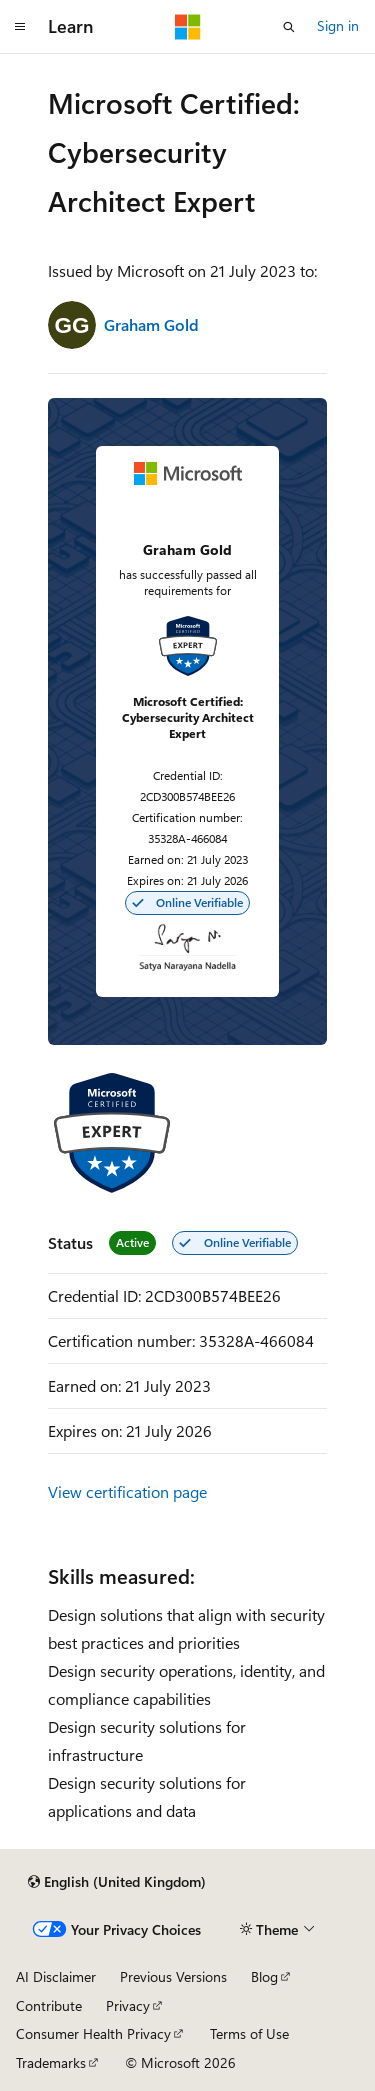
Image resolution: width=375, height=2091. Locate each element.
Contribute (49, 2005)
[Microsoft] (188, 27)
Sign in (338, 25)
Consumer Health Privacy (93, 2033)
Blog (264, 1976)
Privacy (128, 2005)
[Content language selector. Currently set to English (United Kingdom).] (117, 1882)
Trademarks (51, 2062)
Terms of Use (249, 2033)
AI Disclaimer (56, 1976)
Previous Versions (173, 1976)
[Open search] (289, 27)
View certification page (127, 1491)
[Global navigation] (20, 27)
